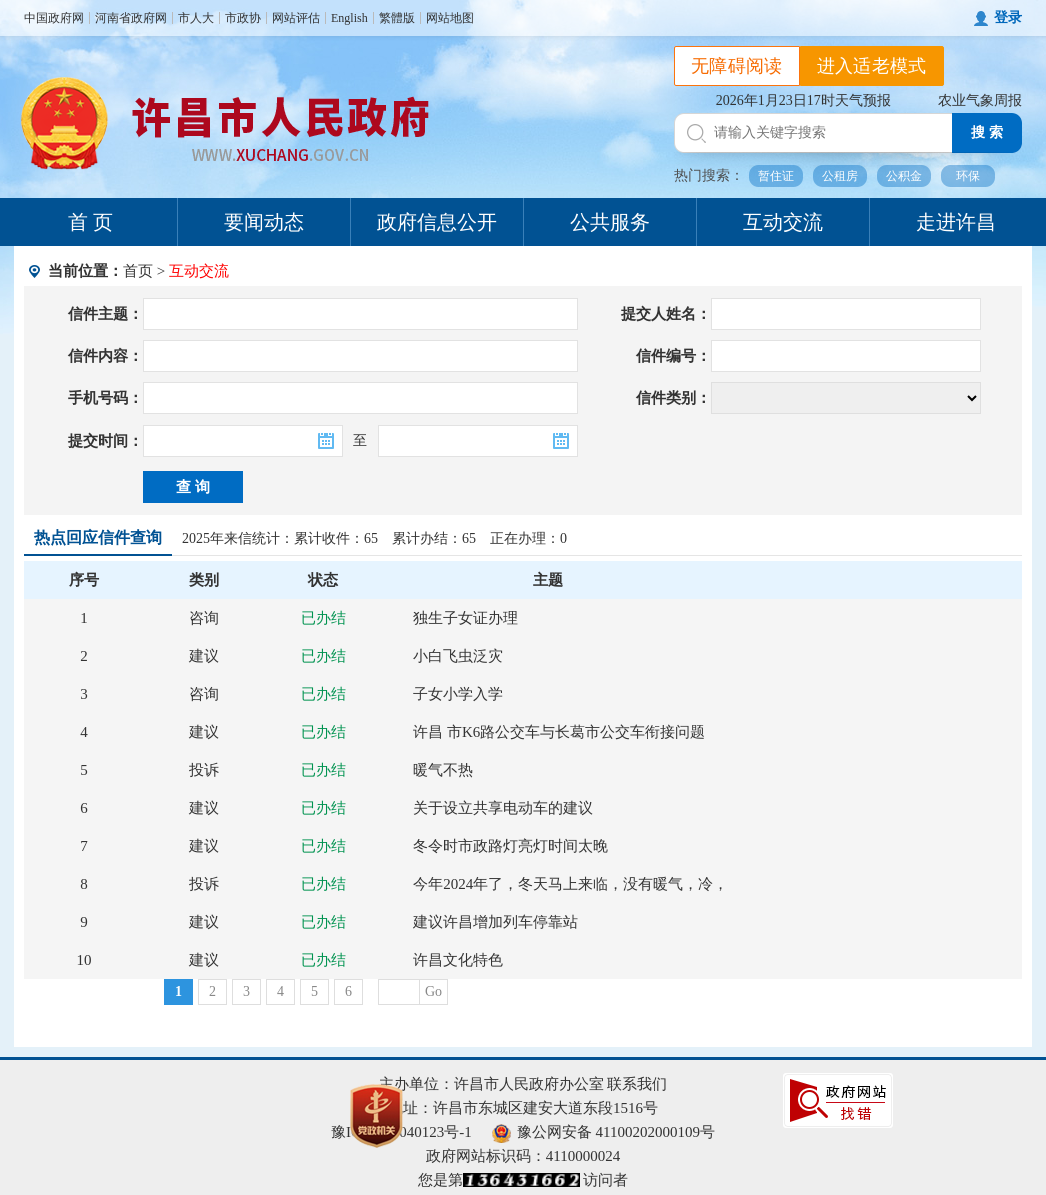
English (349, 18)
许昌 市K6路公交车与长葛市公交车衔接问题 (559, 732)
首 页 (90, 222)
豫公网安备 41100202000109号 (603, 1132)
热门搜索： (709, 175)
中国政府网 (54, 18)
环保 (968, 176)
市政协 (243, 18)
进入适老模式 (872, 66)
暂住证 (776, 176)
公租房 (840, 176)
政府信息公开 (437, 222)
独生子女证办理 (465, 618)
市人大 (196, 18)
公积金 (904, 176)
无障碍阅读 (737, 66)
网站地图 (450, 18)
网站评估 (296, 18)
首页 (138, 271)
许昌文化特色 (458, 960)
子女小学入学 (458, 694)
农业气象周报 (980, 100)
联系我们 (637, 1084)
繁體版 (397, 18)
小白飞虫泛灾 (458, 656)
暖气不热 (443, 770)
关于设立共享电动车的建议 (503, 808)
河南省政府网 (131, 18)
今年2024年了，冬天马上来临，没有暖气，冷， (570, 884)
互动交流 (783, 222)
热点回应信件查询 (98, 537)
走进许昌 (956, 222)
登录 (1008, 17)
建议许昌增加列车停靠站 (495, 922)
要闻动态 (264, 222)
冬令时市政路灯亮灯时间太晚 (510, 846)
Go (433, 991)
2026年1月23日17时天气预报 (803, 100)
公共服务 (610, 222)
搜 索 (987, 132)
